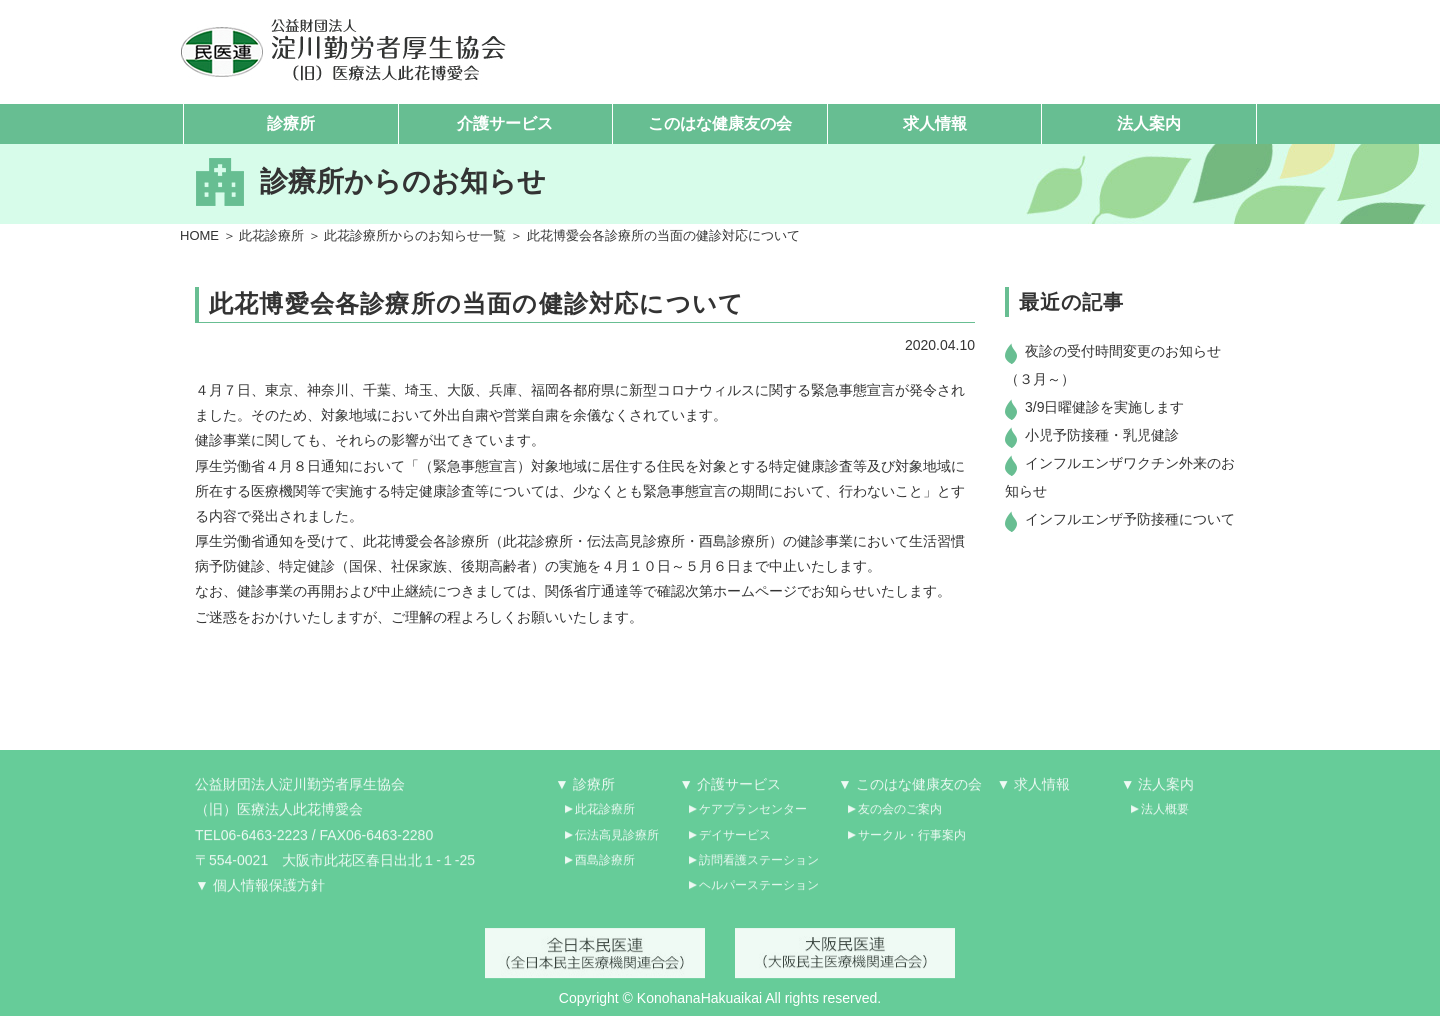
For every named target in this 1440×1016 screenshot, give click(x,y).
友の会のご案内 (900, 818)
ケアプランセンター (753, 818)
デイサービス (735, 843)
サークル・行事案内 (912, 843)
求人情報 (935, 123)
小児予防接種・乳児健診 (1102, 436)
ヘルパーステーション (759, 893)
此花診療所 (271, 235)
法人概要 (1165, 818)
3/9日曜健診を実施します (1104, 408)
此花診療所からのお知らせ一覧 (415, 235)
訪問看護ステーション (759, 868)
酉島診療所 (605, 868)
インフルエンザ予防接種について (1130, 520)
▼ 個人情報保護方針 (260, 893)
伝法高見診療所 (617, 843)
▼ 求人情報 (1034, 793)
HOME (199, 235)
